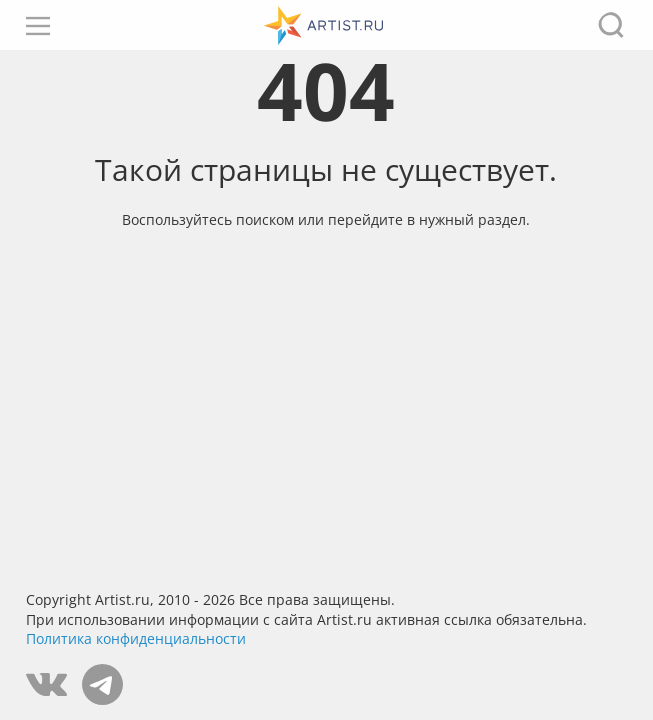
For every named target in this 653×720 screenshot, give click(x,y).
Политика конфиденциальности (136, 638)
